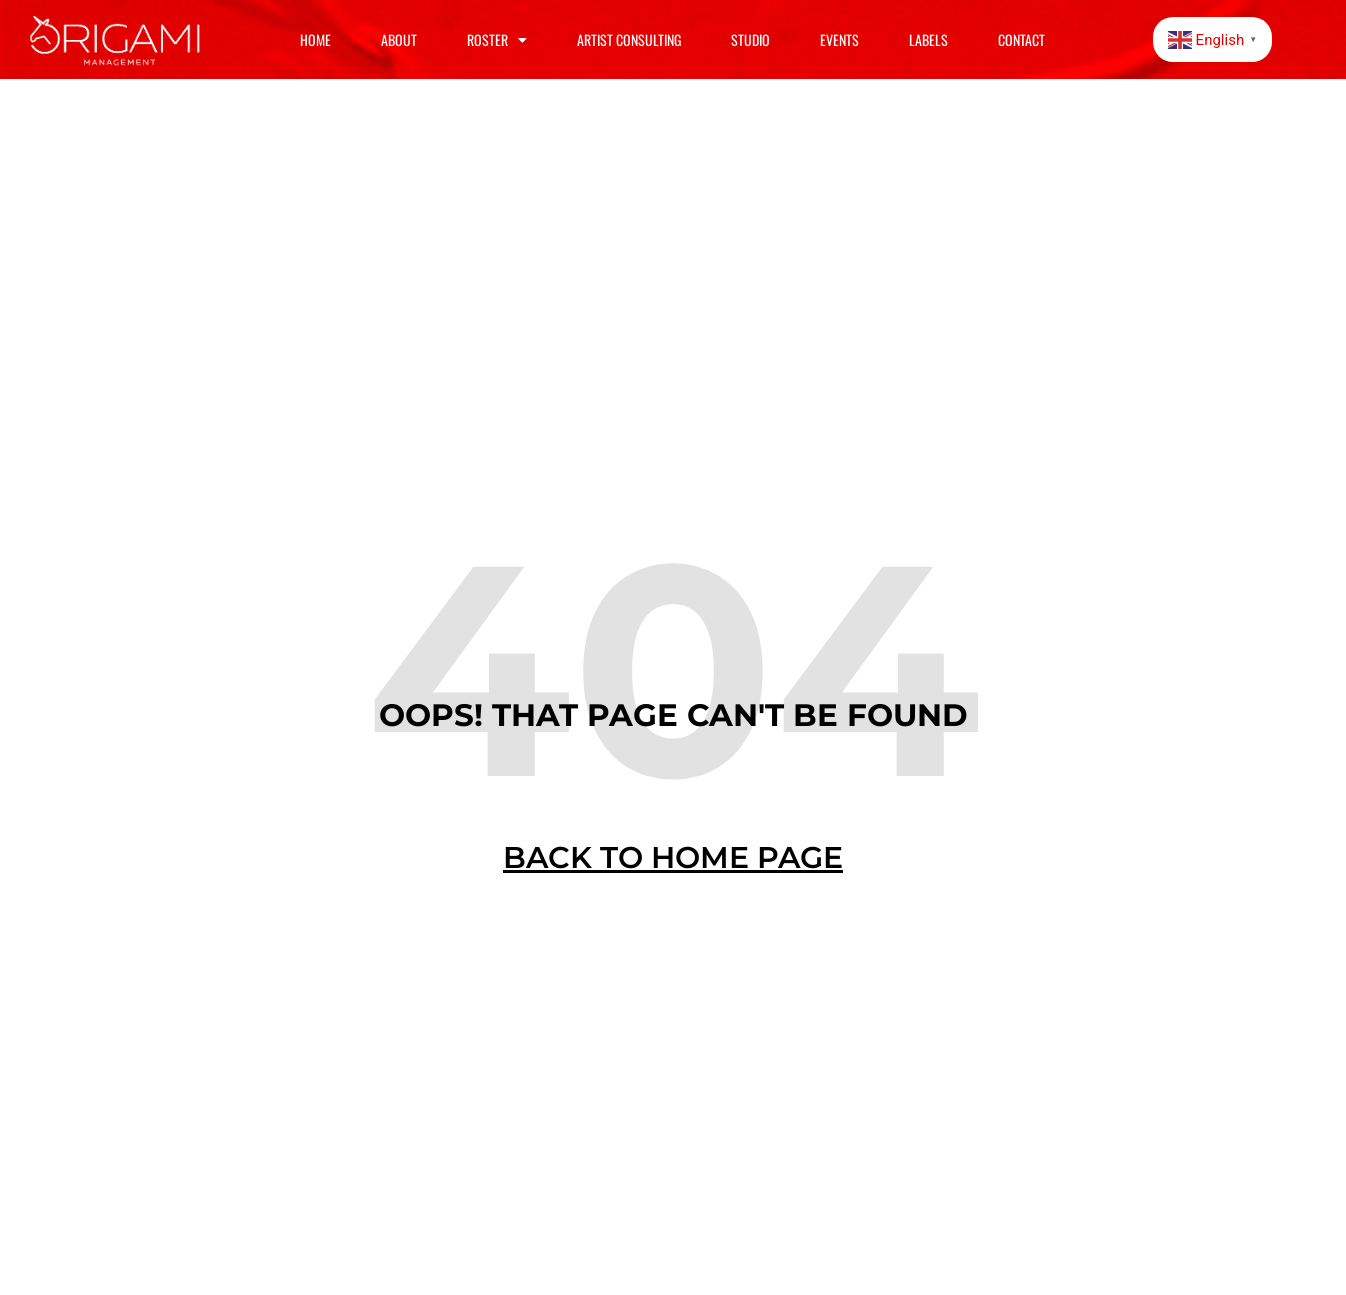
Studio (750, 39)
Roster (497, 40)
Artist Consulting (629, 39)
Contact (1021, 39)
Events (839, 39)
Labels (928, 39)
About (399, 39)
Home (315, 39)
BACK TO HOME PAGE (673, 857)
